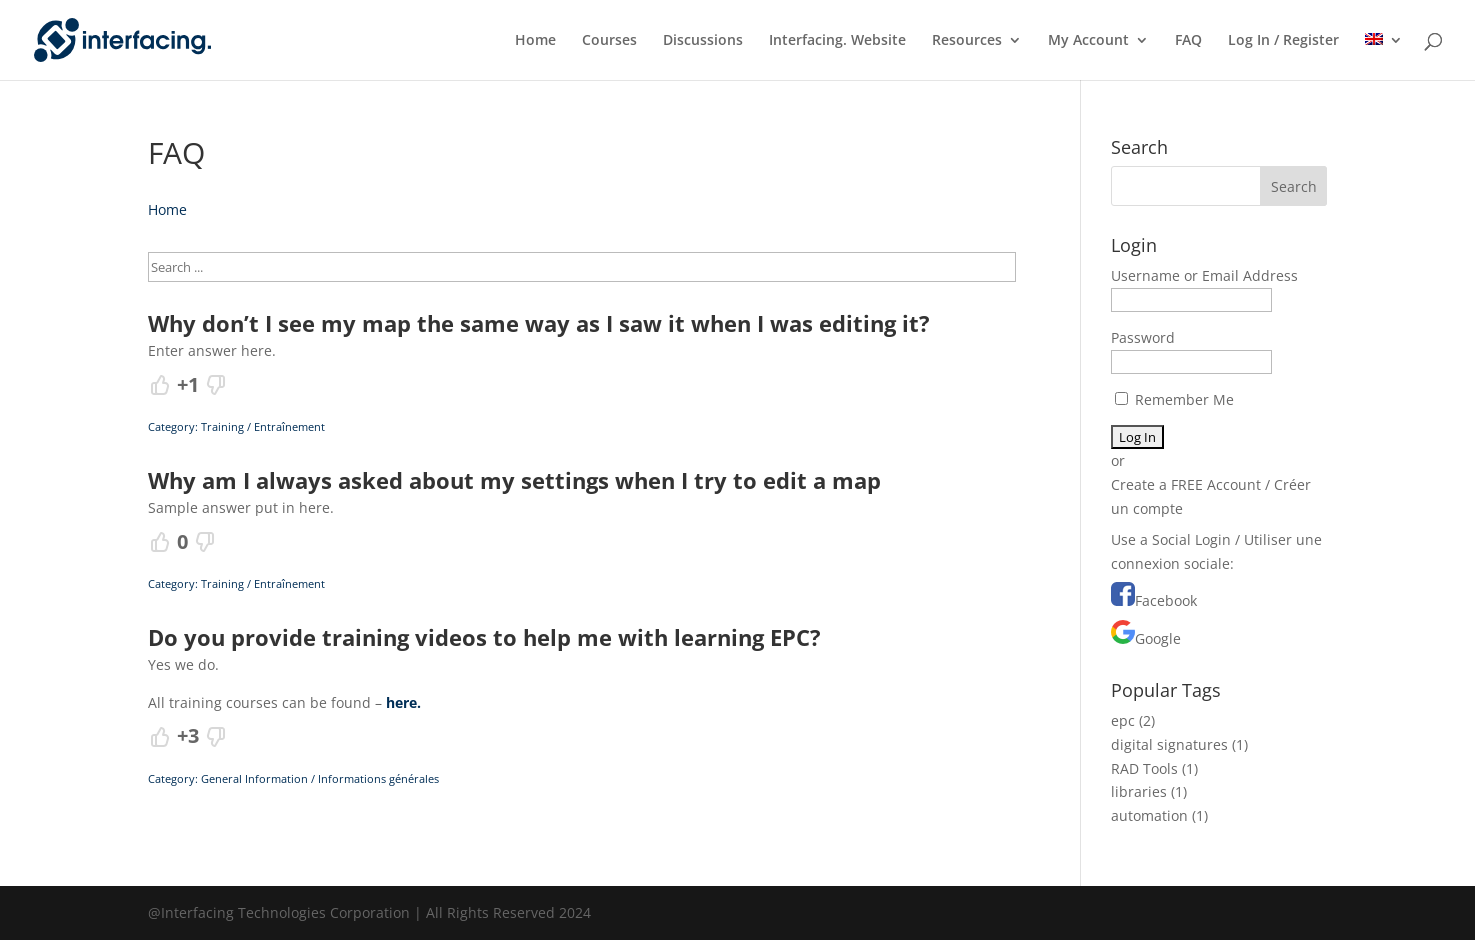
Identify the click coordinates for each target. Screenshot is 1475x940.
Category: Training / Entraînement (236, 426)
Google (1158, 638)
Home (535, 41)
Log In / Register (1283, 41)
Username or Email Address (1204, 275)
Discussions (703, 41)
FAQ (1188, 41)
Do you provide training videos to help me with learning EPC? (484, 637)
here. (403, 702)
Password (1143, 337)
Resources (967, 41)
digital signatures (1169, 744)
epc (1123, 720)
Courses (609, 41)
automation (1149, 815)
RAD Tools (1144, 768)
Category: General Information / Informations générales (293, 778)
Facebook (1166, 600)
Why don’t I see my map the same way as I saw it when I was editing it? (539, 323)
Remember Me (1174, 399)
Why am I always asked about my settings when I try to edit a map (514, 480)
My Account (1088, 41)
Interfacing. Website (837, 41)
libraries (1139, 791)
